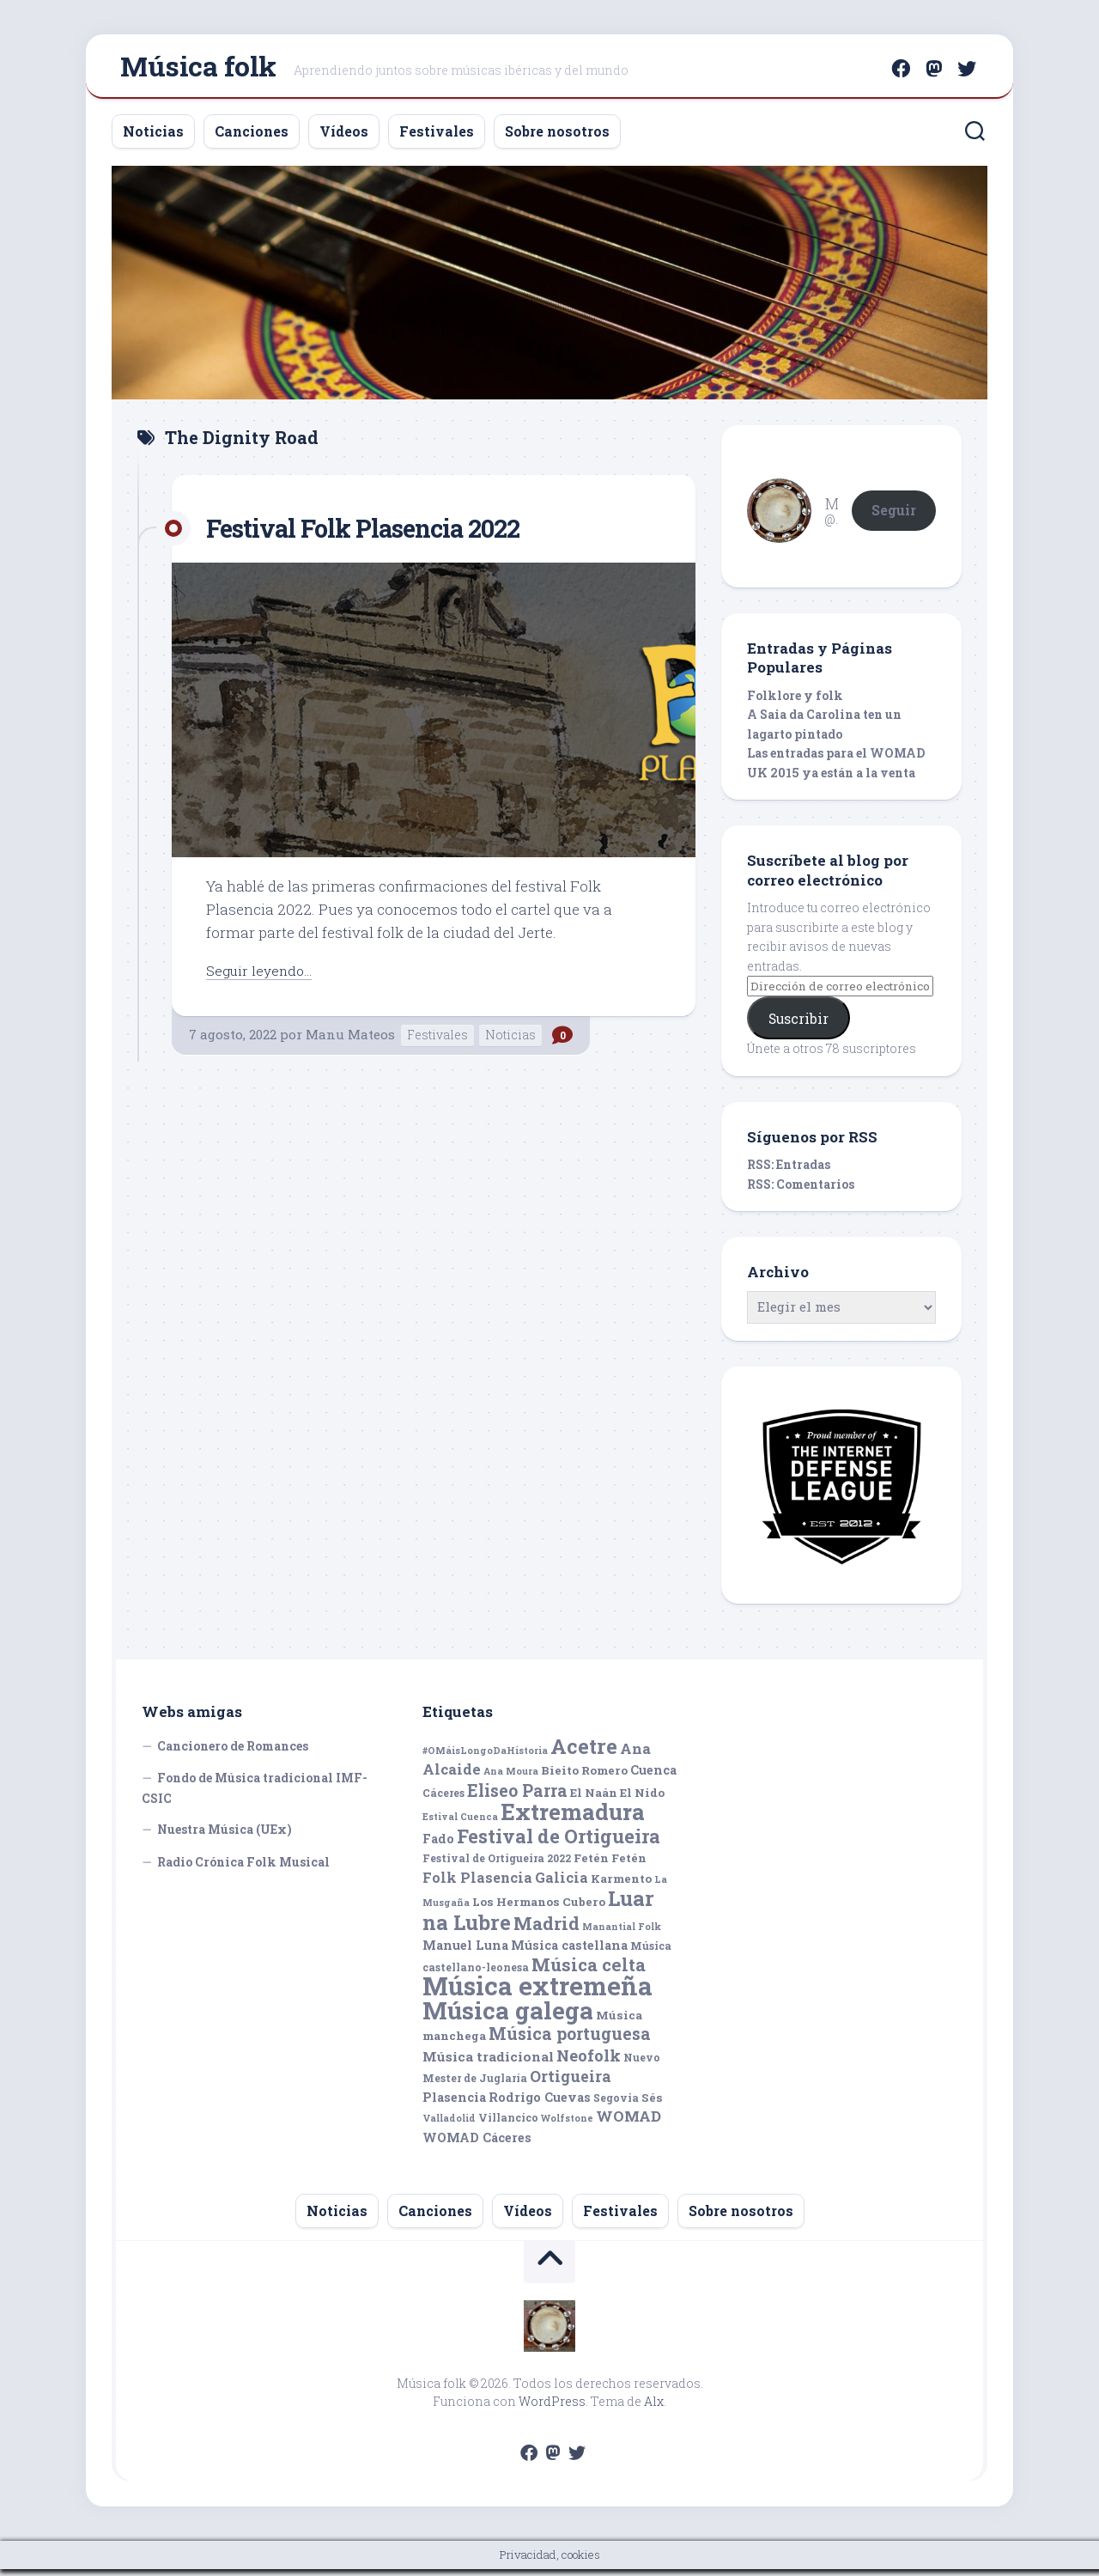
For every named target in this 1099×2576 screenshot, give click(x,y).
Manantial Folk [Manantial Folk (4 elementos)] (621, 1933)
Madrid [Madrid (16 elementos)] (546, 1930)
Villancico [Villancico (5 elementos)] (508, 2125)
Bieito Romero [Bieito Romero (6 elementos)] (584, 1778)
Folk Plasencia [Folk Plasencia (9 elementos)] (477, 1884)
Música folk (198, 69)
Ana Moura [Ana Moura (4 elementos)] (510, 1779)
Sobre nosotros (557, 138)
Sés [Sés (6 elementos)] (652, 2104)
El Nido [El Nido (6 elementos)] (642, 1799)
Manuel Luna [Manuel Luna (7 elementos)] (465, 1953)
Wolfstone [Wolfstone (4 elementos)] (567, 2126)
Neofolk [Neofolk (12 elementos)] (588, 2062)
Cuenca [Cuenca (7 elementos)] (653, 1777)
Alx (654, 2408)
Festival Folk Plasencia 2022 (384, 533)
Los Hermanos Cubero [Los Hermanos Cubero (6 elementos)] (538, 1909)
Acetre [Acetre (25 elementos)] (583, 1752)
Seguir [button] (893, 517)
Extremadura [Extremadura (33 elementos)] (573, 1819)
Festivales (436, 138)
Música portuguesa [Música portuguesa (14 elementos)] (570, 2041)
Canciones (251, 138)
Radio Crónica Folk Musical (243, 1868)
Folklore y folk (795, 702)
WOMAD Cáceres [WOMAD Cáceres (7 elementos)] (476, 2144)
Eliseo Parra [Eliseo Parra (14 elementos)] (517, 1797)
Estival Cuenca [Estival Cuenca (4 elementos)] (460, 1824)
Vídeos (343, 138)
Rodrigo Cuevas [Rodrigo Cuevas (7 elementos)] (540, 2104)
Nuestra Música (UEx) (224, 1837)
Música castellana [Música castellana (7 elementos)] (569, 1953)
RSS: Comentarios (800, 1191)
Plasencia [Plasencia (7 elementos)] (454, 2104)
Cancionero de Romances (232, 1753)
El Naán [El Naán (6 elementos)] (593, 1799)
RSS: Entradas (788, 1172)
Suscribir (798, 1025)
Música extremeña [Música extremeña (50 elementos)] (537, 1993)
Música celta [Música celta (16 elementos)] (588, 1971)
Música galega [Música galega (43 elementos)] (507, 2017)
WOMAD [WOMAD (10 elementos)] (628, 2124)
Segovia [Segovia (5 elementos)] (616, 2104)
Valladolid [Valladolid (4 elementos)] (449, 2126)
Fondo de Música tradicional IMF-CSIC (254, 1795)
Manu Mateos (350, 1041)
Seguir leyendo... (262, 977)
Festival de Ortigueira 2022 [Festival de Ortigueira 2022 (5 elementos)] (496, 1866)
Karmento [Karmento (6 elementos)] (621, 1885)
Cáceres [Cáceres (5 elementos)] (443, 1799)
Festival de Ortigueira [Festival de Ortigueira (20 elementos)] (558, 1842)
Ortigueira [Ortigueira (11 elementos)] (570, 2084)
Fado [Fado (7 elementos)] (438, 1845)
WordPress (552, 2408)
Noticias (153, 138)
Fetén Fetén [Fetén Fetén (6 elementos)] (610, 1865)
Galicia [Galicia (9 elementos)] (561, 1884)
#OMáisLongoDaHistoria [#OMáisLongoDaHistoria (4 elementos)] (485, 1757)
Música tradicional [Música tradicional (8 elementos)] (488, 2063)
